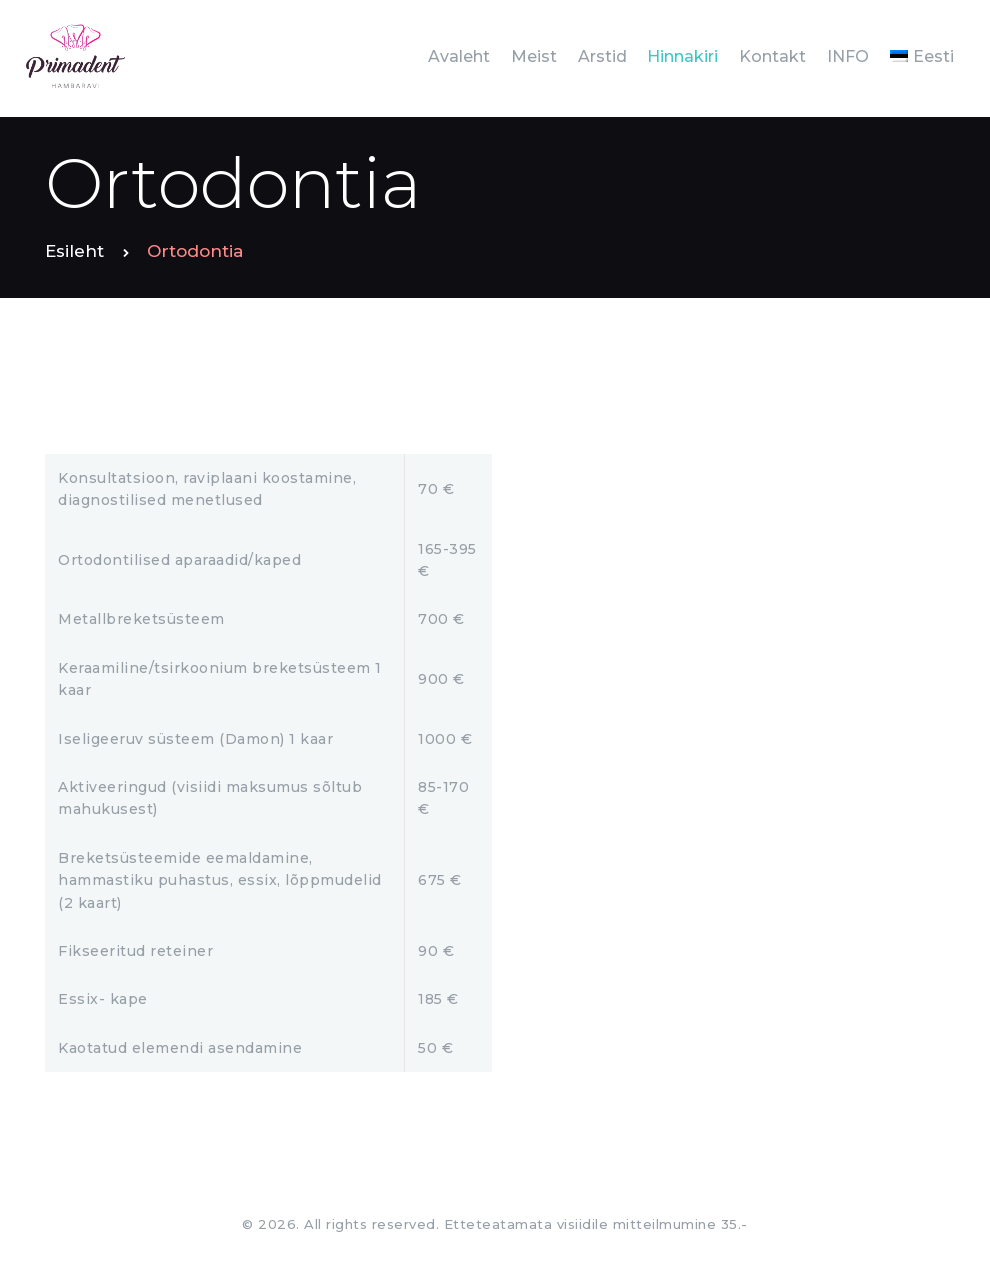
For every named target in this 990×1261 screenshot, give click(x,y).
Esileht (74, 251)
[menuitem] (921, 56)
